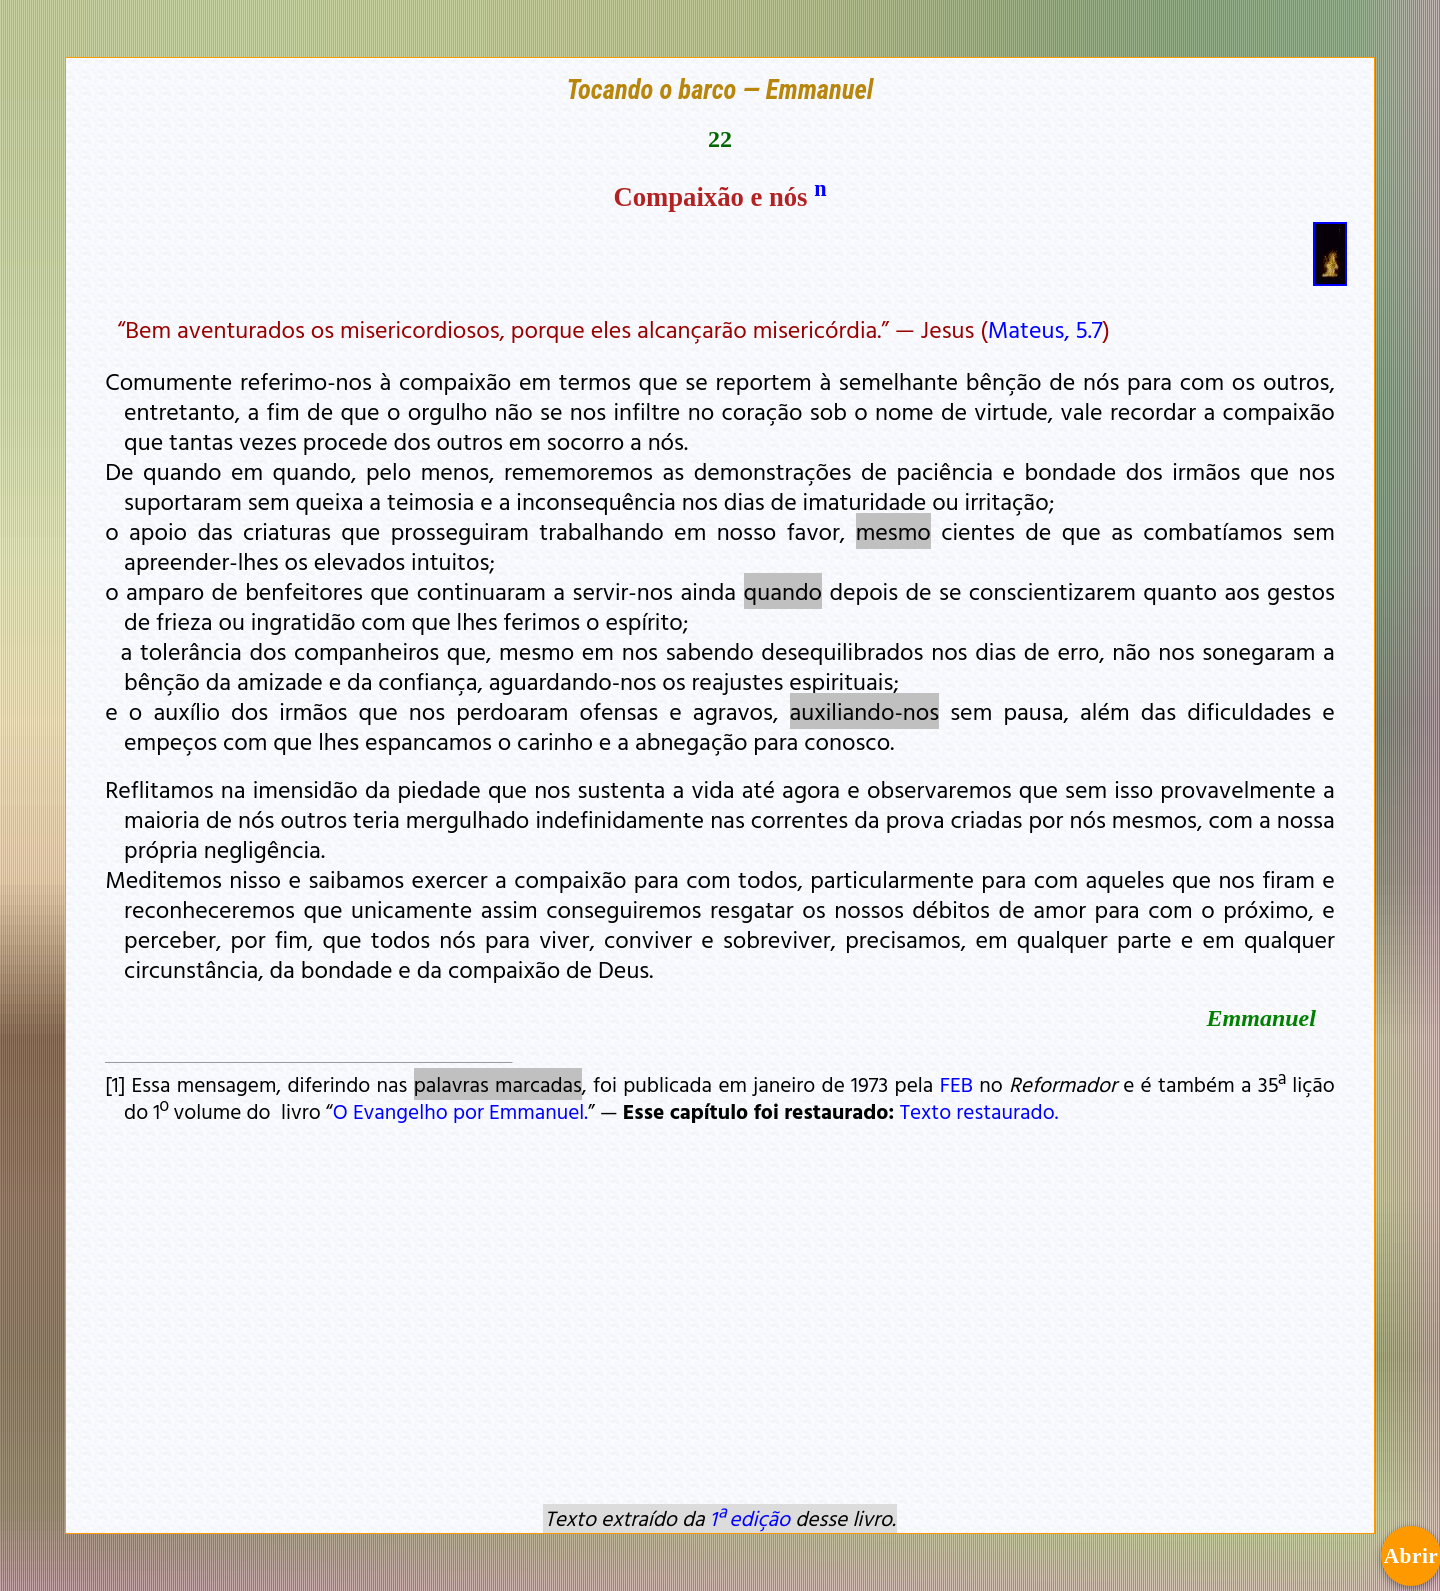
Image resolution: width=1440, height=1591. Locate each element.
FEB (956, 1084)
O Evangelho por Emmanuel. (460, 1111)
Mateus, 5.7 (1045, 329)
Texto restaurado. (979, 1111)
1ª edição (750, 1518)
